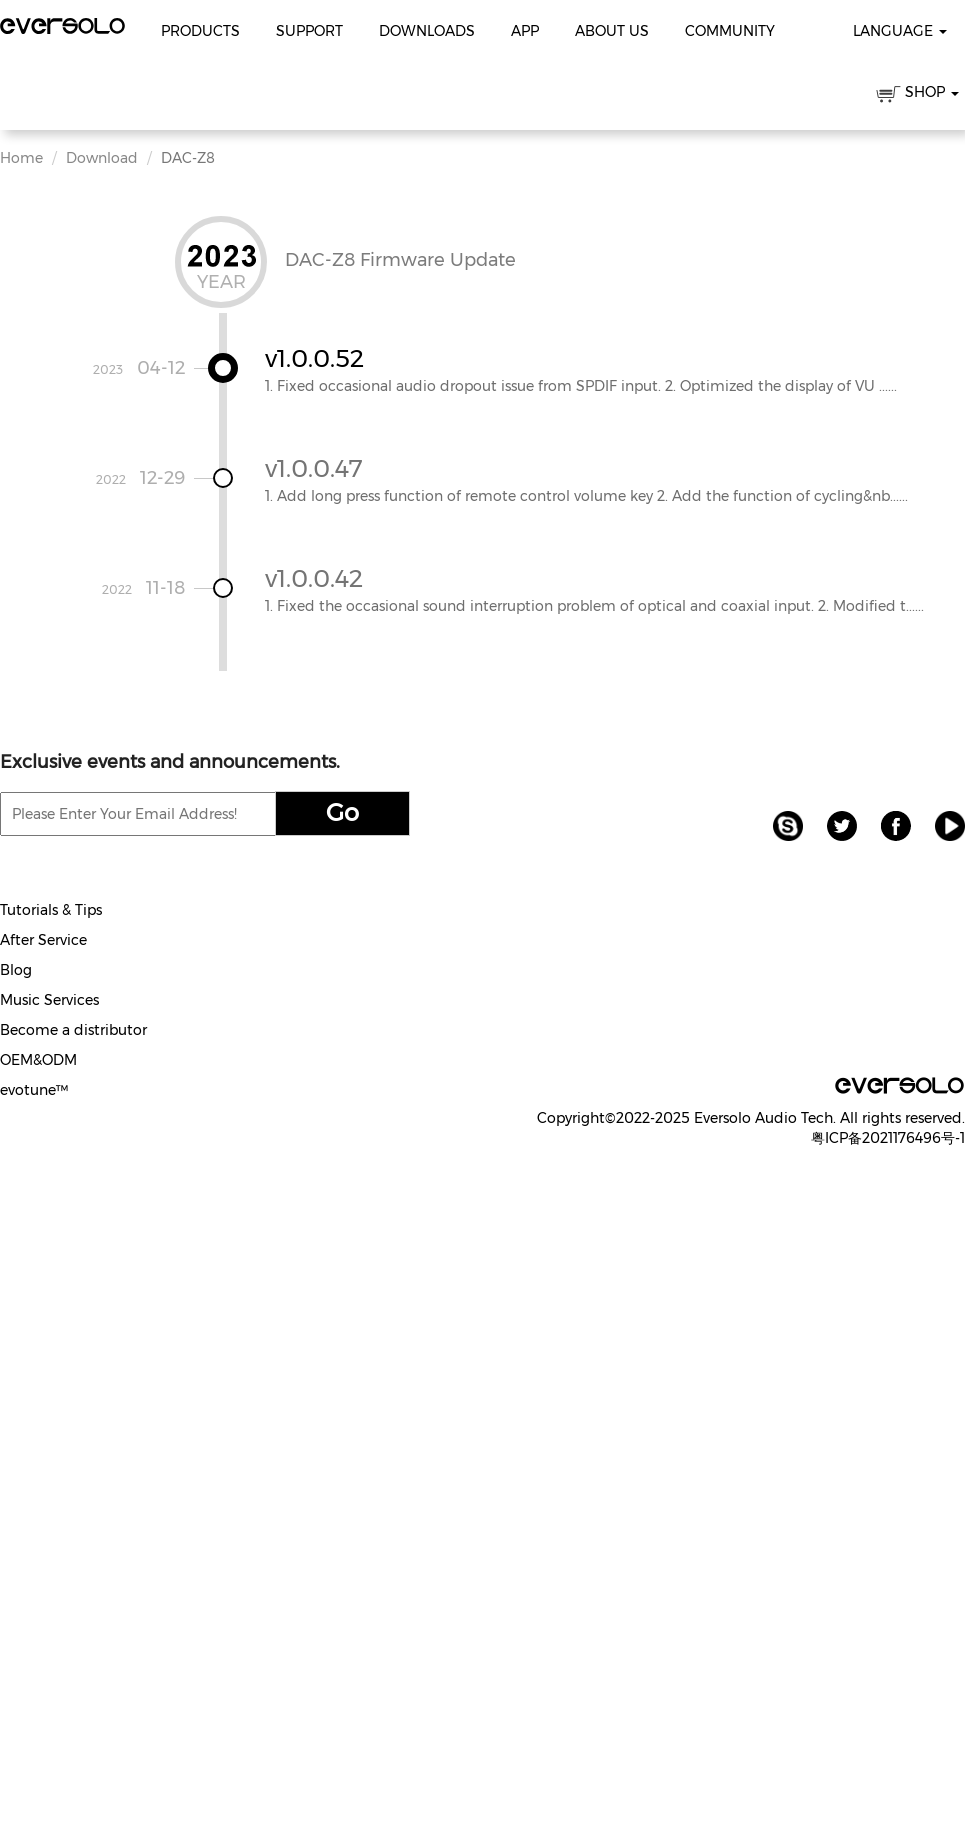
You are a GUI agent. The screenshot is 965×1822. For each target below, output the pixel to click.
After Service (43, 940)
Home (21, 158)
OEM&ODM (38, 1060)
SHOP (917, 95)
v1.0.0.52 (314, 358)
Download (102, 158)
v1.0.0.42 (314, 578)
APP (525, 31)
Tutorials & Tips (51, 910)
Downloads (427, 31)
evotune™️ (34, 1090)
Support (309, 31)
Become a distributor (73, 1030)
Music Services (49, 1000)
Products (200, 31)
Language (900, 31)
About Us (612, 31)
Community (730, 31)
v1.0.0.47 (314, 468)
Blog (16, 970)
